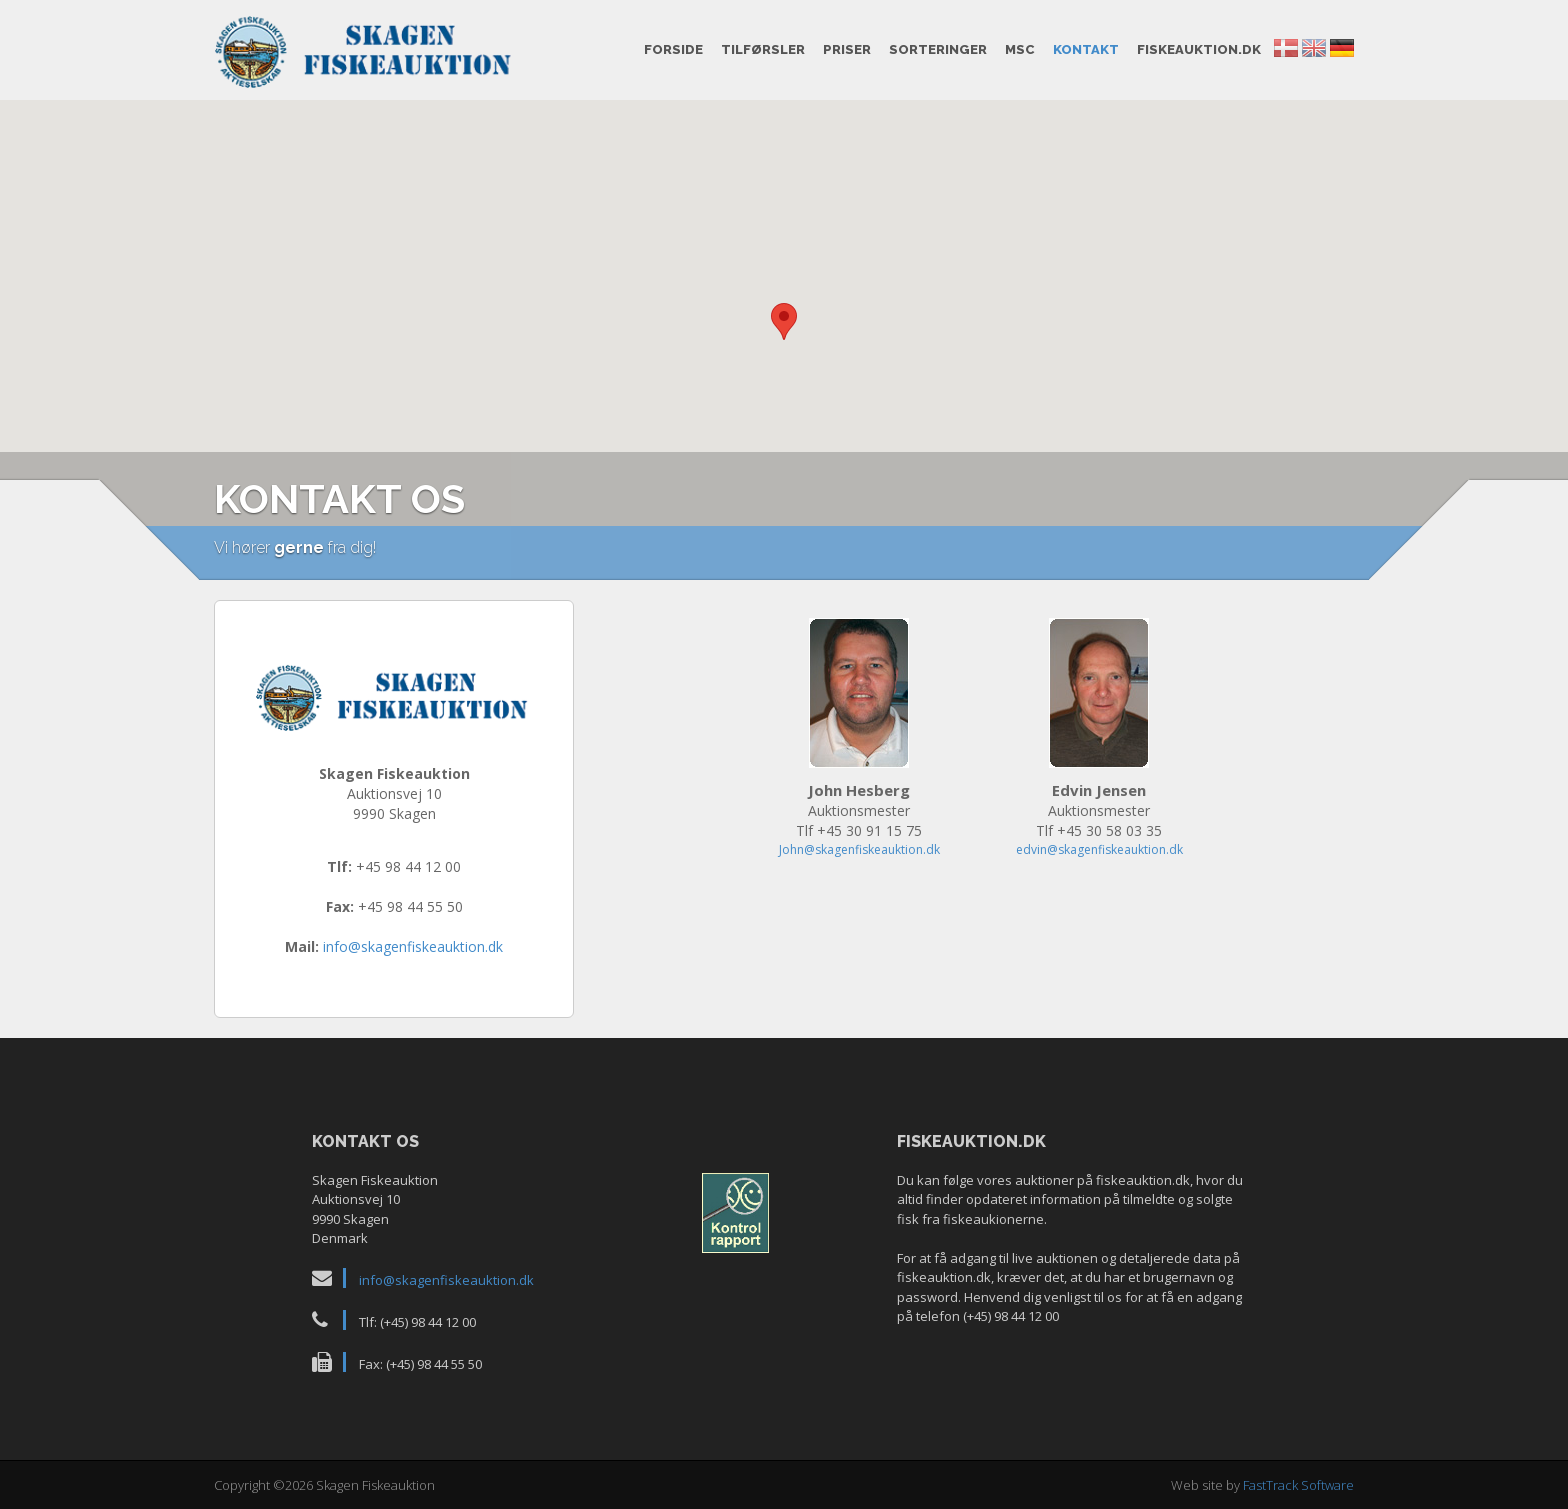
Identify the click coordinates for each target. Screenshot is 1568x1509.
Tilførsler (763, 49)
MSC (1020, 49)
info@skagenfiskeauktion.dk (413, 946)
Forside (673, 49)
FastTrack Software (1298, 1485)
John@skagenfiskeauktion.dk (859, 849)
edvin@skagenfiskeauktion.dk (1099, 849)
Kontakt (1086, 49)
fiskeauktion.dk (1199, 49)
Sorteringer (938, 49)
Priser (847, 49)
